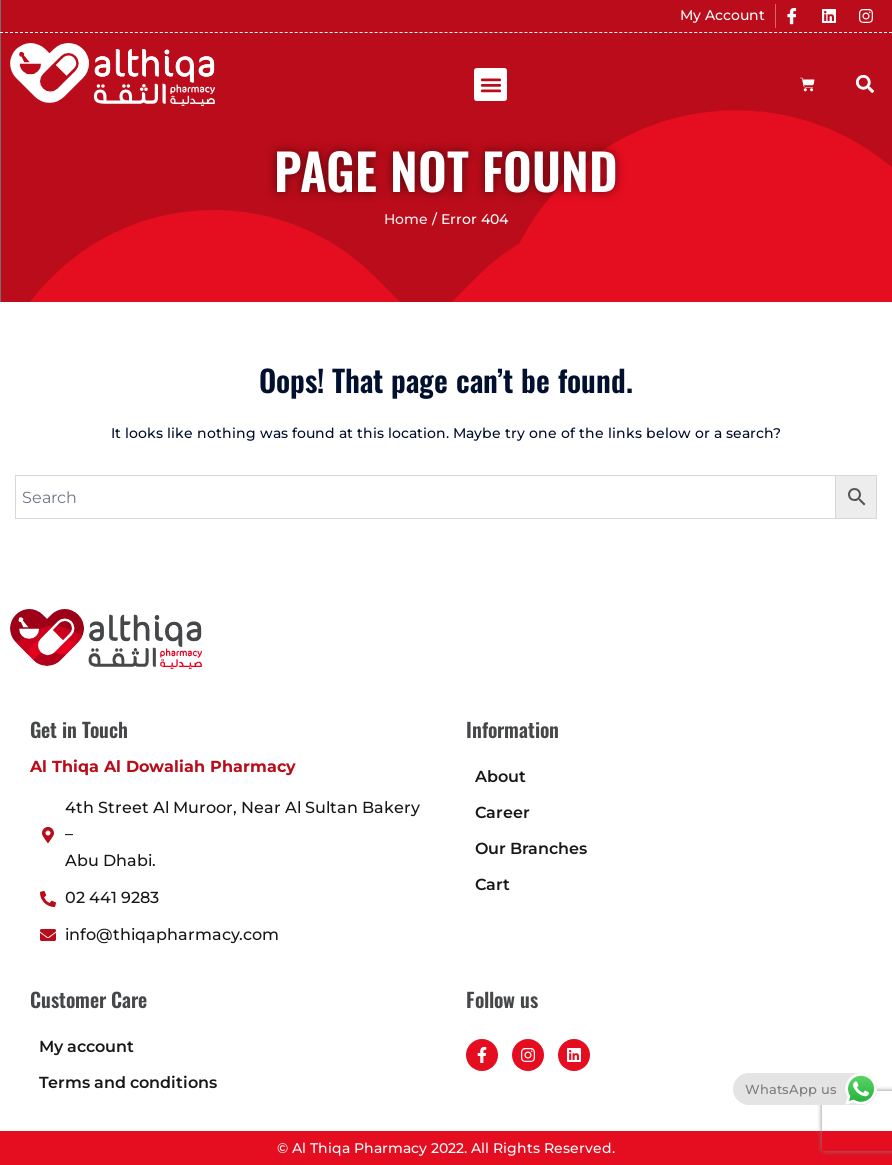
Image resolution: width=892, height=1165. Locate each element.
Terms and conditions (128, 1082)
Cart (492, 884)
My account (86, 1046)
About (500, 776)
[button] (490, 84)
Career (502, 812)
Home (406, 219)
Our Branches (531, 848)
